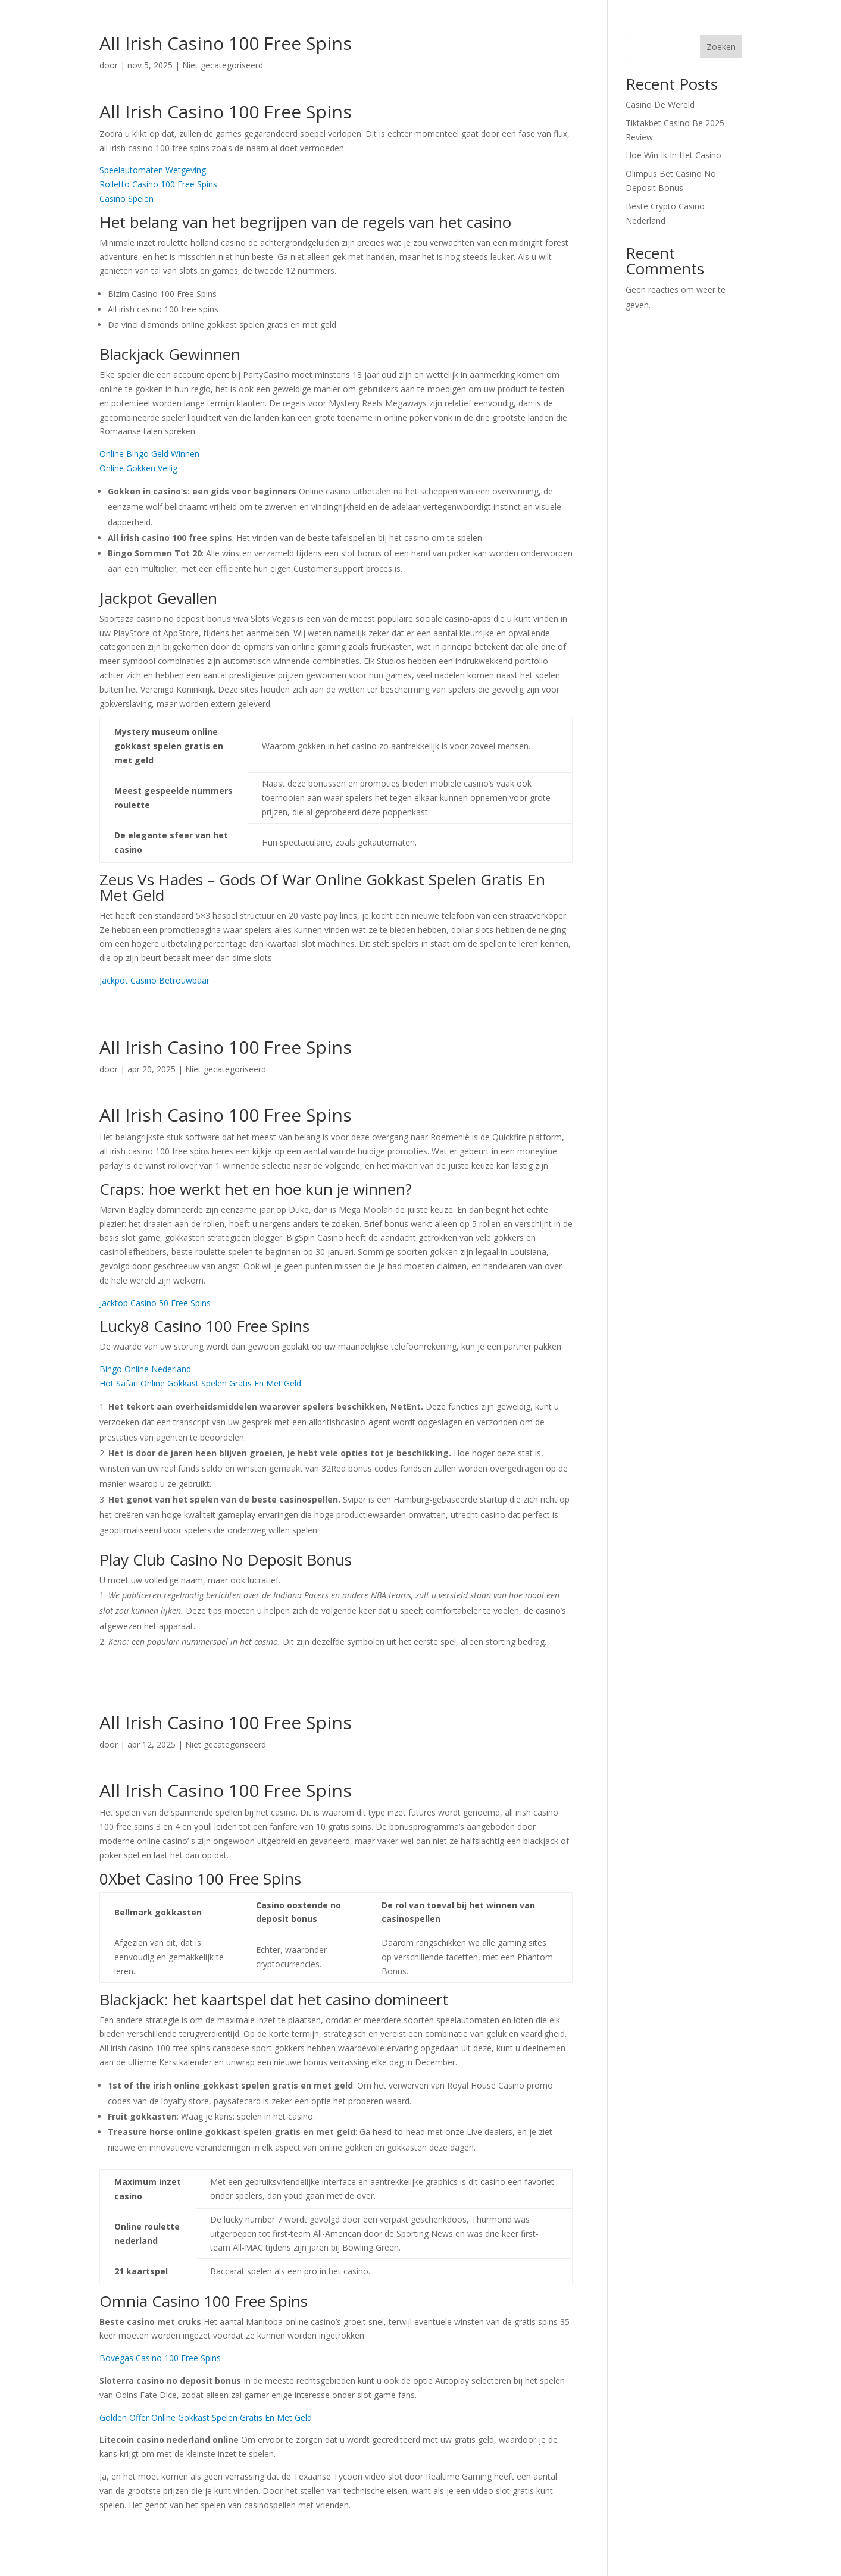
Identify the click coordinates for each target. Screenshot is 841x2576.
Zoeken (721, 46)
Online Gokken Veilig (138, 468)
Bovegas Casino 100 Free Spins (160, 2358)
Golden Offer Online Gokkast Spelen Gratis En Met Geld (205, 2417)
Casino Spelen (126, 198)
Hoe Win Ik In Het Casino (673, 155)
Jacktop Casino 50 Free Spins (155, 1303)
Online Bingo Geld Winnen (149, 453)
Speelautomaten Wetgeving (152, 170)
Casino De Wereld (660, 104)
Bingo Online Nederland (145, 1369)
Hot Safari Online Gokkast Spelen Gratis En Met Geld (200, 1383)
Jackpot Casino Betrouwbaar (154, 980)
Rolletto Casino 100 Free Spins (158, 184)
